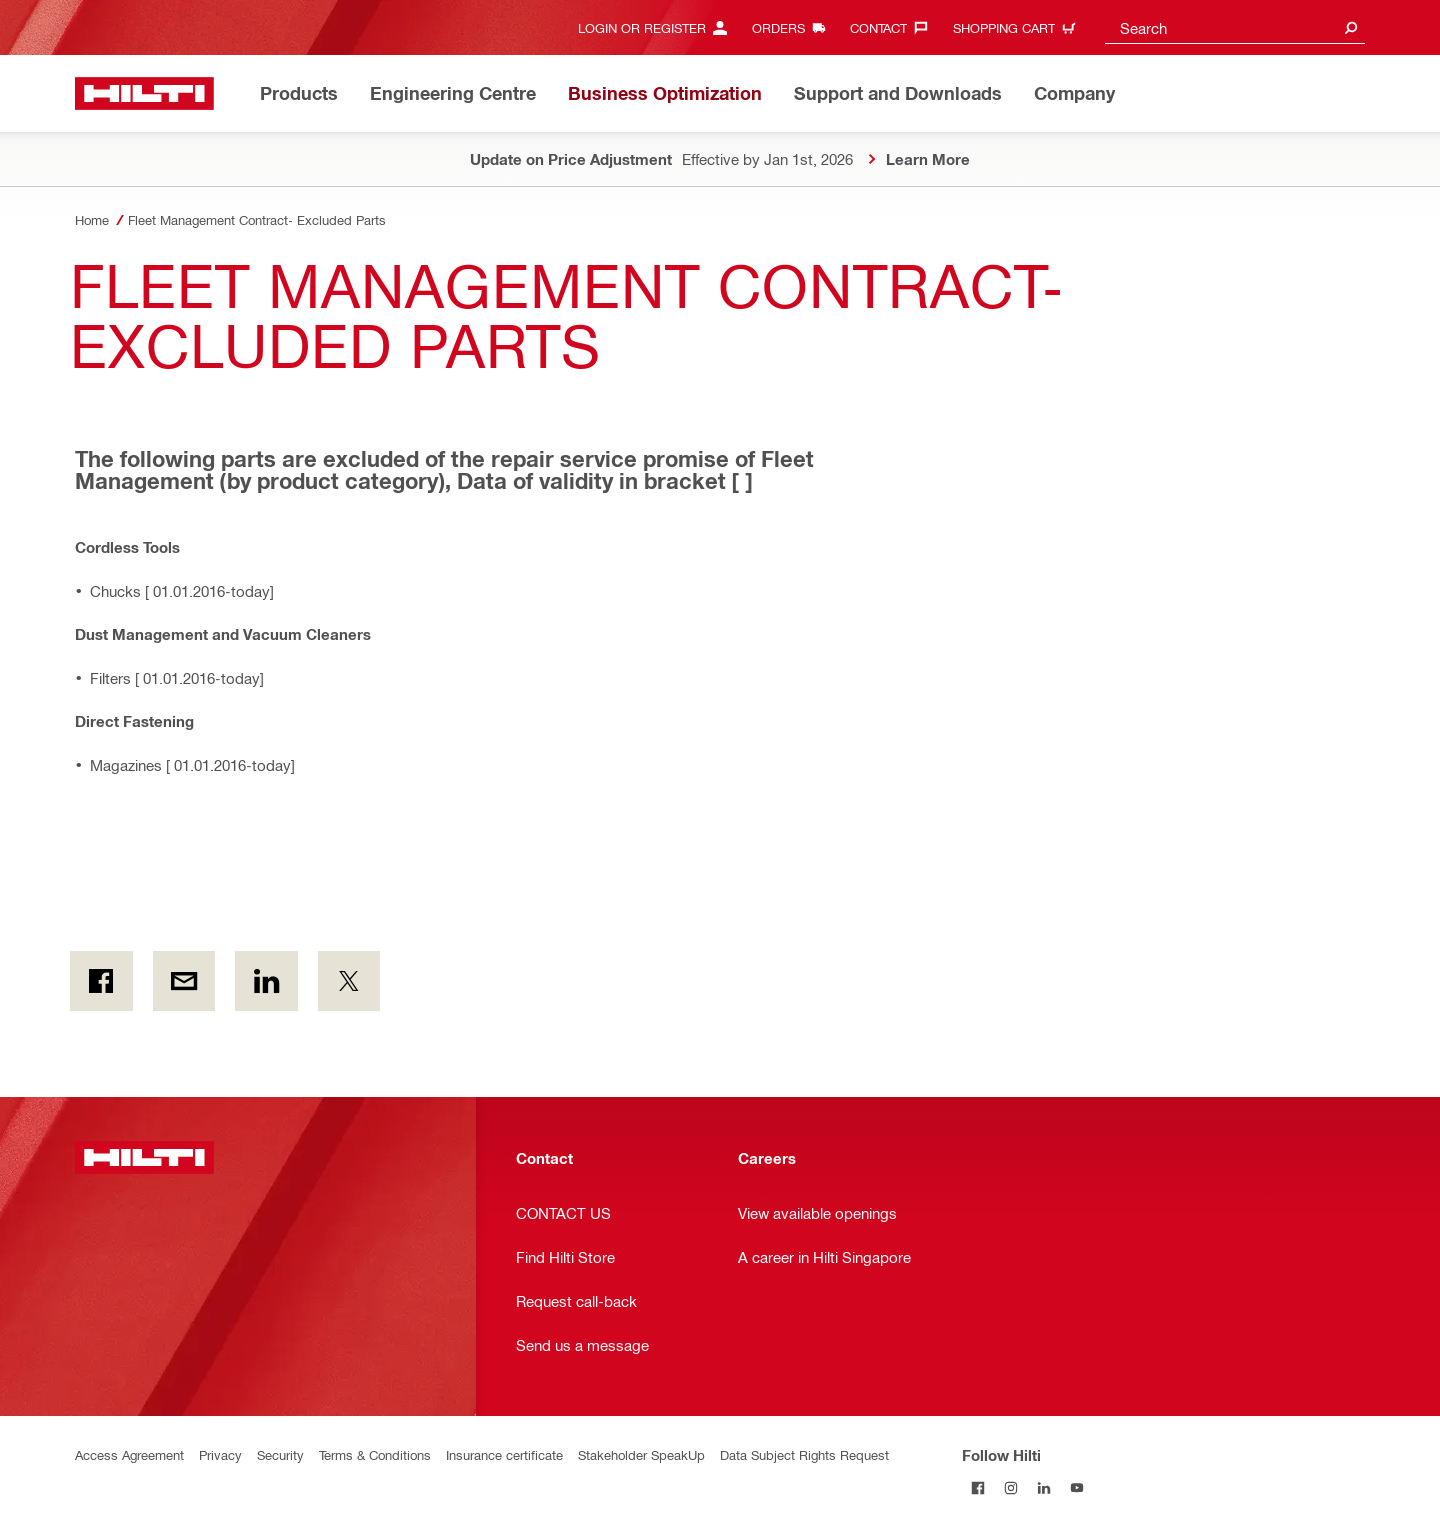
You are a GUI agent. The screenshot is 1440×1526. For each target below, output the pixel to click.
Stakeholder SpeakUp (641, 1454)
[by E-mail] (184, 981)
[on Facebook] (101, 981)
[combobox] (1235, 27)
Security (280, 1454)
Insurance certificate (504, 1454)
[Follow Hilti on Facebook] (978, 1487)
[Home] (144, 93)
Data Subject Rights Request (804, 1454)
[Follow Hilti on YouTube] (1077, 1487)
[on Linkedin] (266, 981)
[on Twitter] (349, 981)
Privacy (220, 1454)
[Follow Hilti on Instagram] (1011, 1487)
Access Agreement (129, 1454)
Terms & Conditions (375, 1454)
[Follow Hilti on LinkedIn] (1044, 1487)
